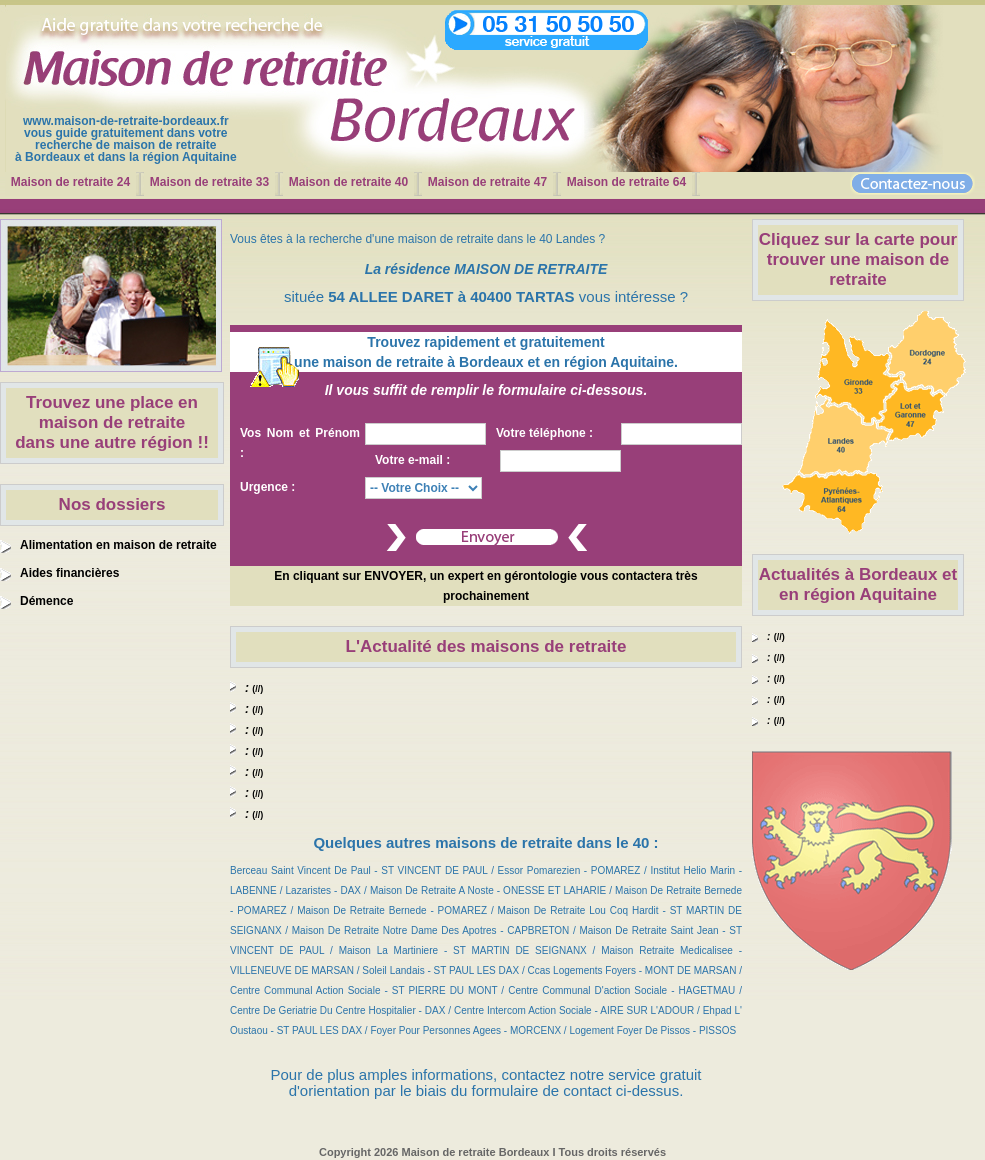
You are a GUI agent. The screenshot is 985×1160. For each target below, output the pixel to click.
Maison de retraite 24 (70, 182)
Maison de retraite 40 (348, 182)
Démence (46, 601)
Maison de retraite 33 (209, 182)
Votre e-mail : (412, 460)
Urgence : (267, 487)
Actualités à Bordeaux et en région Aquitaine (858, 584)
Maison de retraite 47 (487, 182)
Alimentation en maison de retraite (118, 545)
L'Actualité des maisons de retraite (486, 646)
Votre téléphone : (544, 433)
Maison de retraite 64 (626, 182)
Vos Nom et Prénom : (300, 443)
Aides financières (69, 573)
